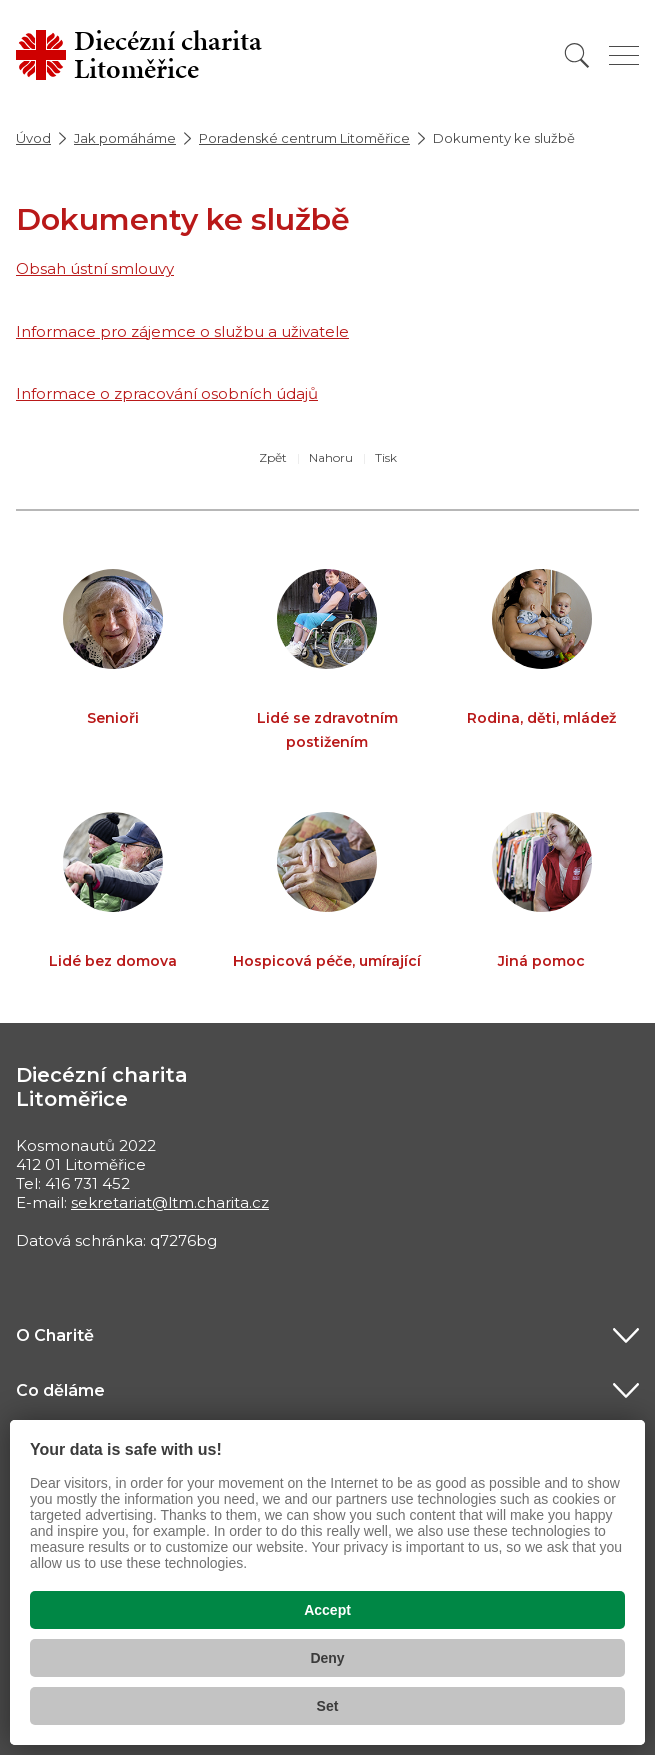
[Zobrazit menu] (624, 55)
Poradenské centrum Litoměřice (304, 138)
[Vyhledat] (577, 55)
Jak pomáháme (125, 138)
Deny (327, 1658)
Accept (327, 1610)
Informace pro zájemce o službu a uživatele (182, 331)
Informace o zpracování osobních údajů (167, 393)
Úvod (33, 138)
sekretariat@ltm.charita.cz (170, 1202)
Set (328, 1706)
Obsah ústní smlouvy (95, 268)
